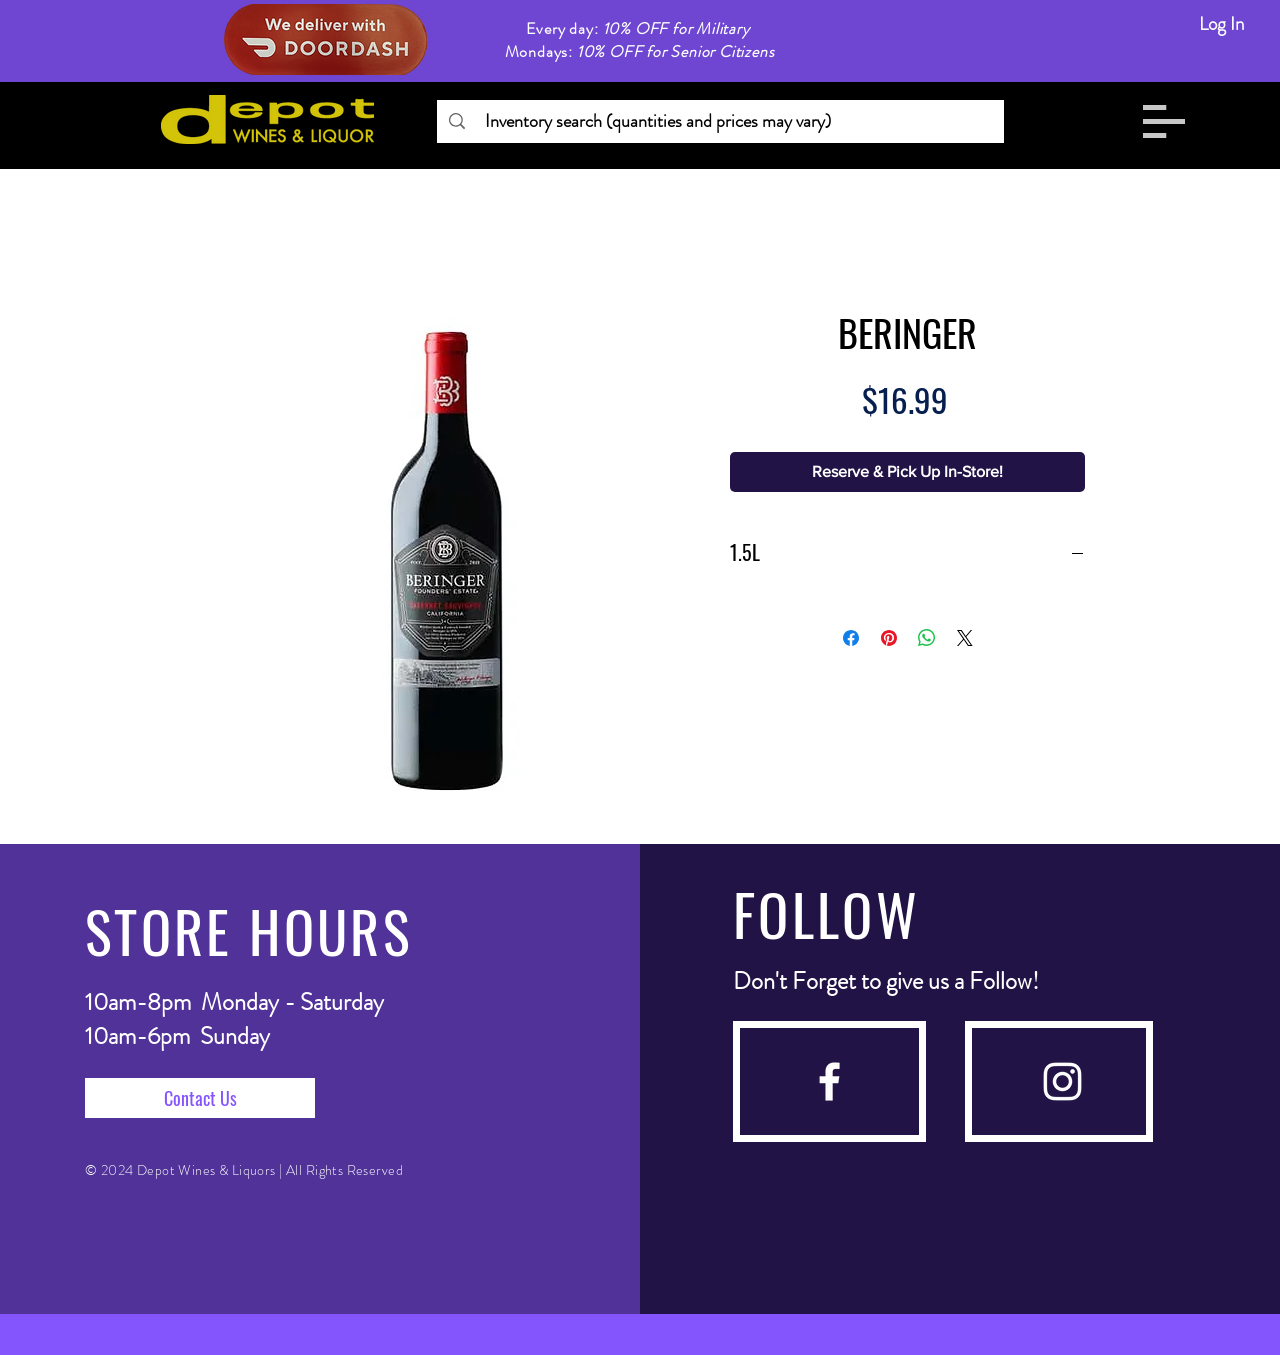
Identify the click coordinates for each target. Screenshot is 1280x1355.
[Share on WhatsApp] (927, 638)
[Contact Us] (200, 1098)
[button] (1164, 121)
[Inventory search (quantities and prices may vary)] (719, 121)
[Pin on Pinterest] (889, 638)
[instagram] (1062, 1081)
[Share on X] (965, 638)
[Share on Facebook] (851, 638)
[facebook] (829, 1081)
